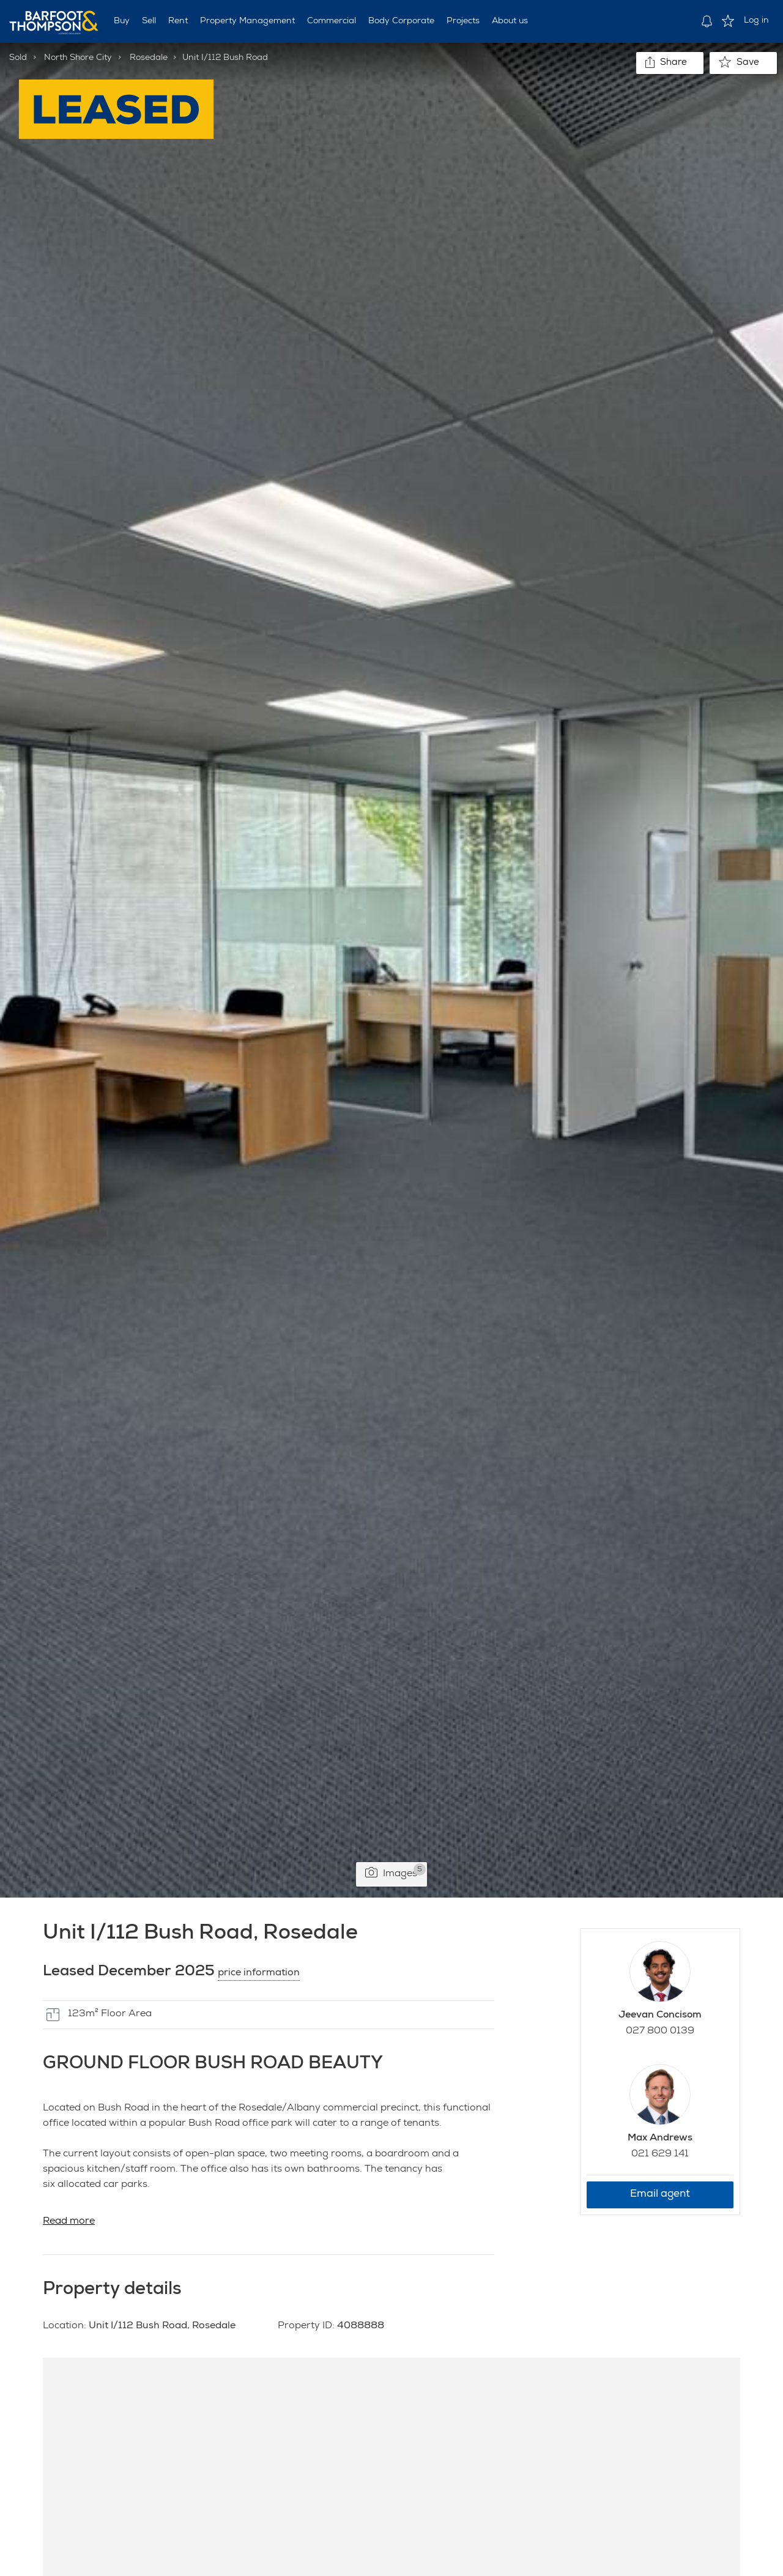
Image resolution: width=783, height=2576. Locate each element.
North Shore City (78, 58)
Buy (122, 21)
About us (510, 21)
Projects (463, 21)
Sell (149, 21)
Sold (18, 58)
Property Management (247, 21)
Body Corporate (401, 21)
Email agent (660, 2194)
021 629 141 (660, 2154)
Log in (756, 21)
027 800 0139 (660, 2031)
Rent (178, 21)
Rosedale (149, 58)
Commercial (331, 21)
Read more (69, 2222)
